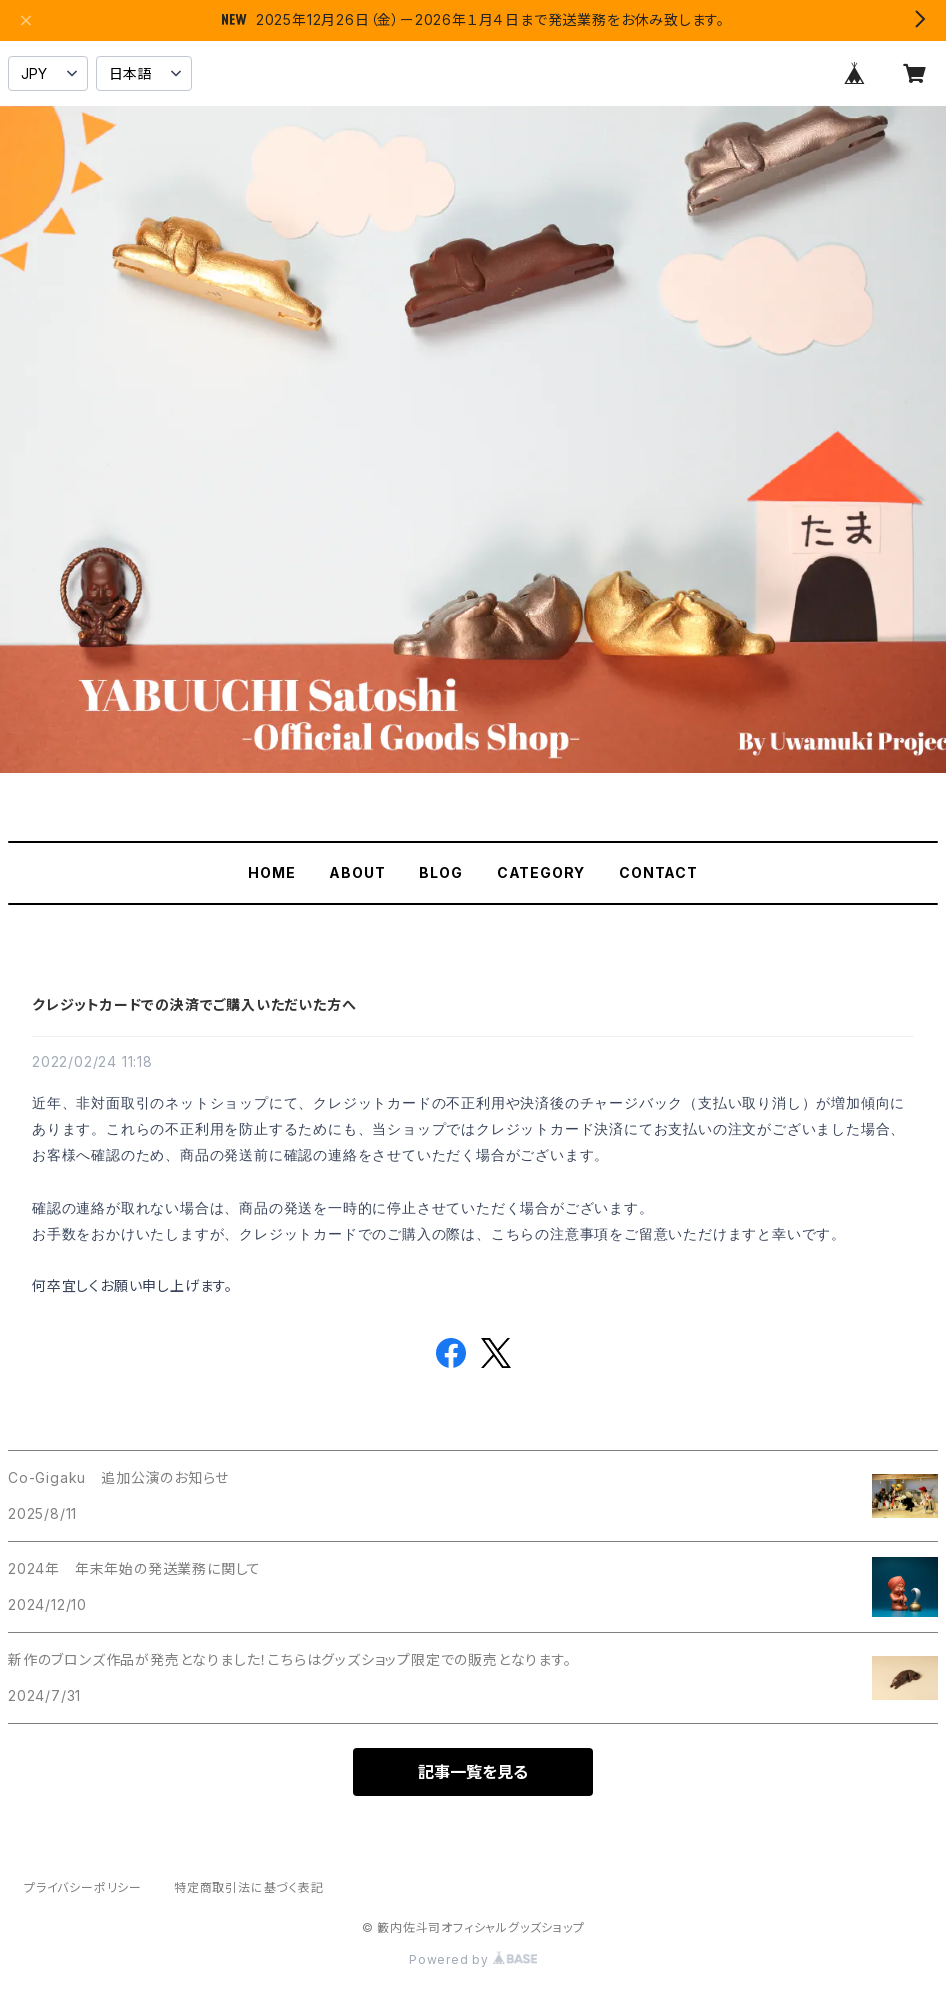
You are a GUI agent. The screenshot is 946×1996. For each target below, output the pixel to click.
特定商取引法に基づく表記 (249, 1887)
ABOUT (357, 872)
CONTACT (658, 872)
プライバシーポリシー (83, 1887)
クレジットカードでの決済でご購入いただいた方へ (194, 1004)
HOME (271, 872)
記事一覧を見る (473, 1772)
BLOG (440, 872)
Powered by (473, 1959)
